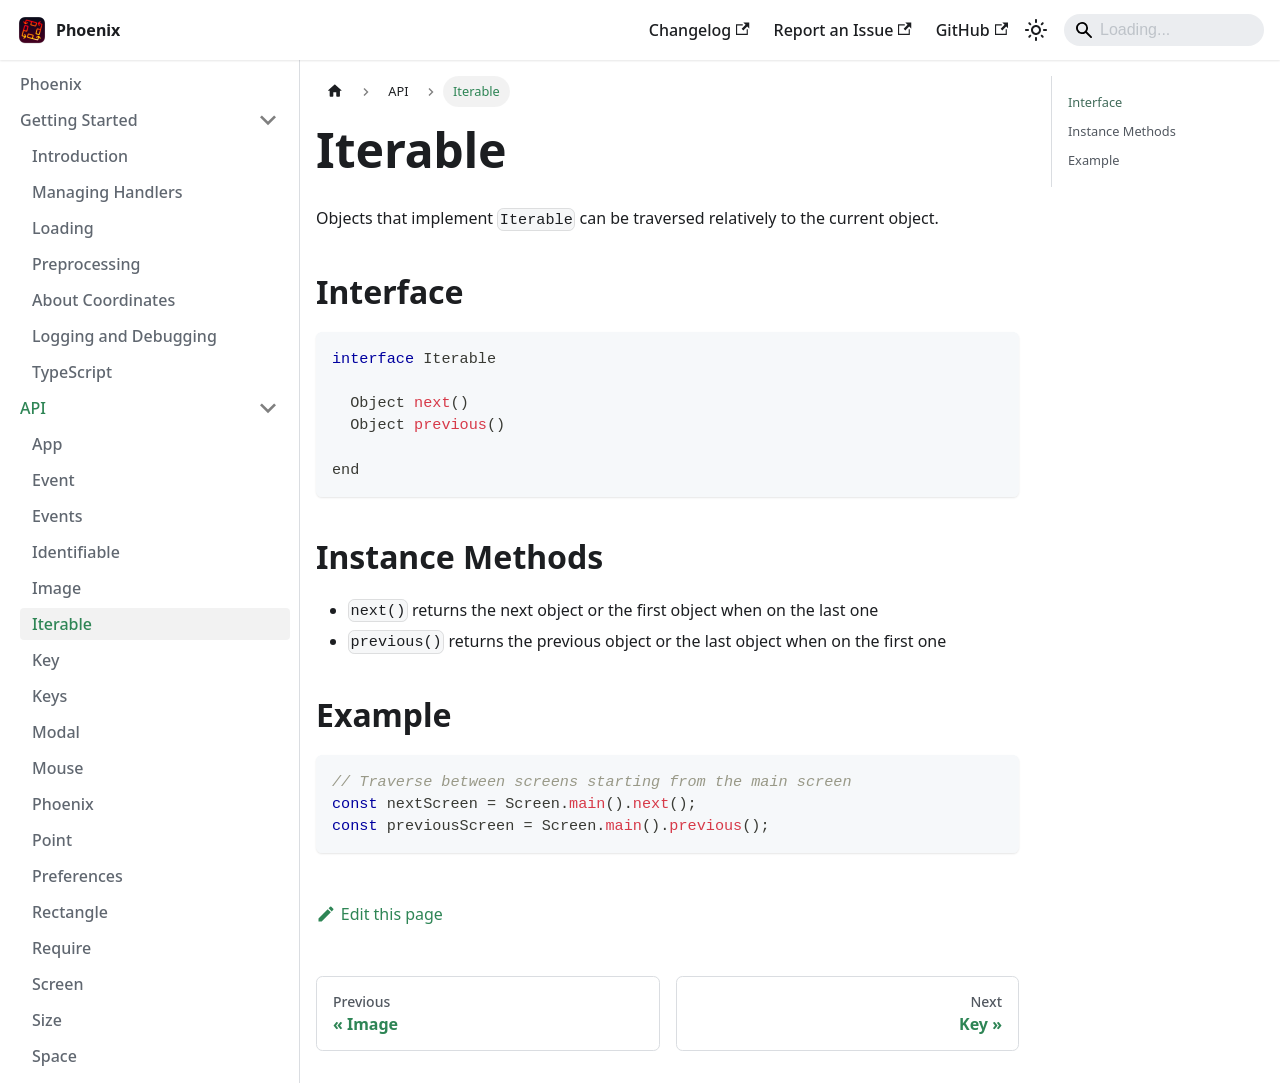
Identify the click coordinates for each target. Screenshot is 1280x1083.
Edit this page (379, 914)
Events (57, 516)
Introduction (80, 156)
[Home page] (335, 91)
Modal (56, 732)
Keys (49, 696)
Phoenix (51, 84)
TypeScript (72, 372)
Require (61, 948)
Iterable (62, 624)
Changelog (699, 30)
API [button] (33, 408)
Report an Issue (843, 30)
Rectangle (70, 912)
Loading (63, 228)
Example (1093, 160)
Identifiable (76, 552)
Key (45, 660)
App (47, 444)
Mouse (57, 768)
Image (56, 588)
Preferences (77, 876)
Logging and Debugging (124, 336)
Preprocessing (86, 264)
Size (47, 1020)
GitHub (972, 30)
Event (53, 480)
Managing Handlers (107, 192)
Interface (1095, 102)
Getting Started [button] (79, 120)
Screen (58, 984)
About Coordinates (103, 300)
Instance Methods (1122, 131)
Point (52, 840)
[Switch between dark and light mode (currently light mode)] (1036, 30)
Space (54, 1056)
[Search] (1164, 30)
